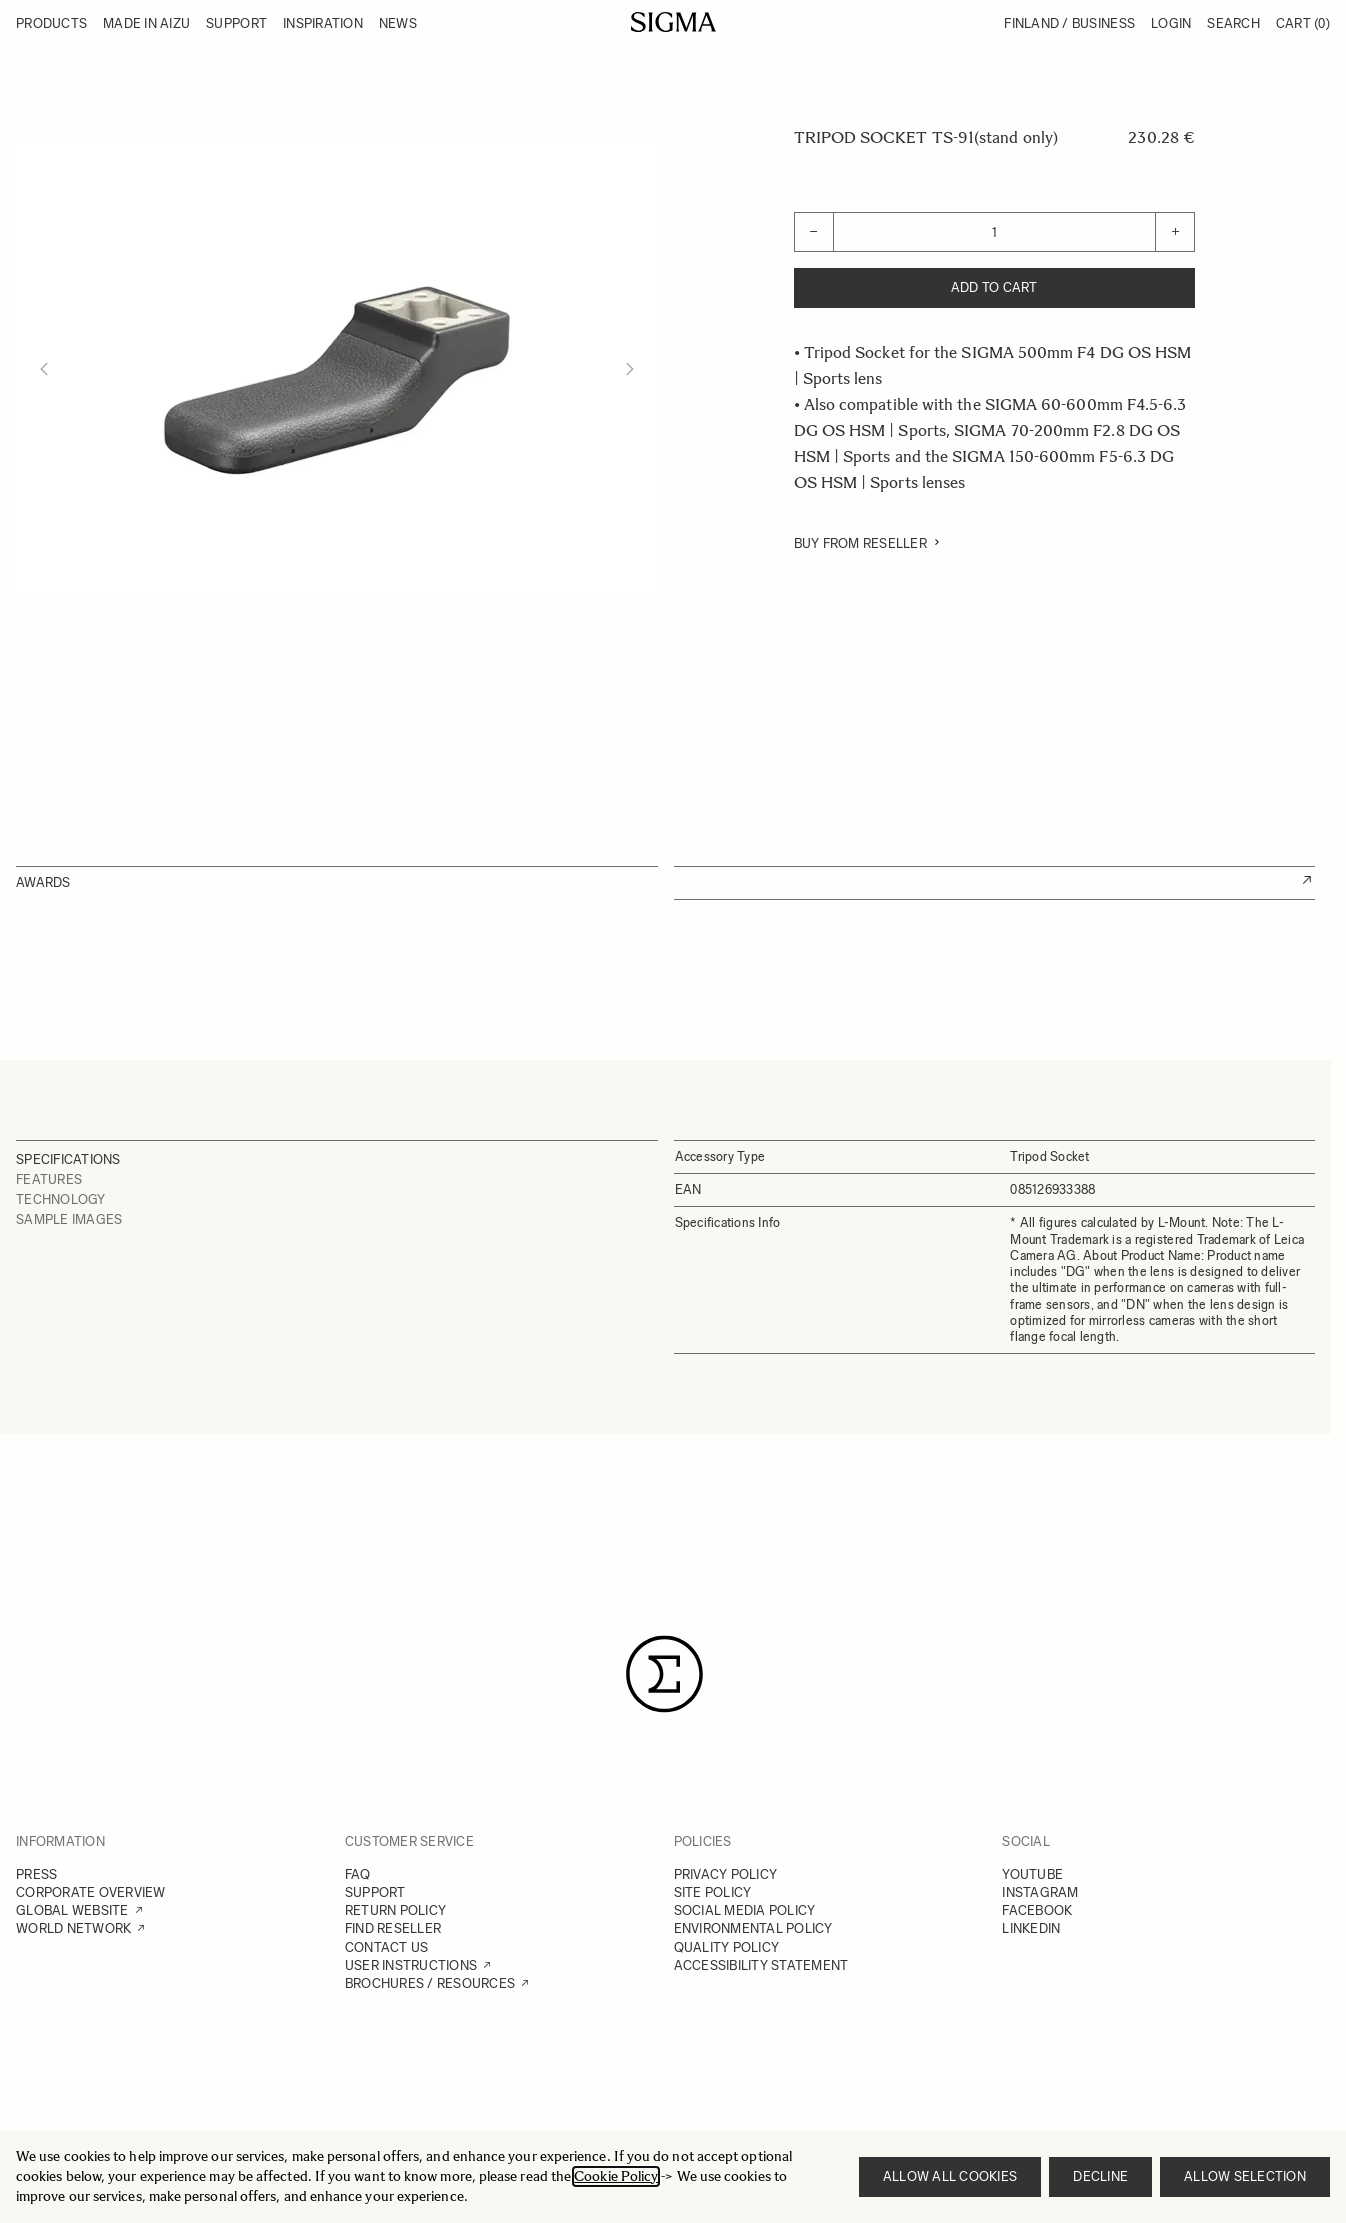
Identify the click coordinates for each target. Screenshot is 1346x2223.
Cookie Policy (616, 2176)
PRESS (36, 1874)
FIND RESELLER (393, 1928)
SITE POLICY (713, 1892)
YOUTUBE (1032, 1874)
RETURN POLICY (395, 1910)
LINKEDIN (1031, 1928)
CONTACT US (387, 1947)
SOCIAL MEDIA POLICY (745, 1910)
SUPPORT (375, 1892)
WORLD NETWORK (73, 1928)
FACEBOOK (1037, 1910)
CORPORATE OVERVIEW (91, 1892)
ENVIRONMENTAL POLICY (753, 1928)
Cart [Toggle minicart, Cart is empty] (1303, 23)
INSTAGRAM (1040, 1892)
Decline (1100, 2176)
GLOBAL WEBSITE (72, 1910)
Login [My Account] (1171, 23)
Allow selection (1245, 2176)
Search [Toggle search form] (1233, 23)
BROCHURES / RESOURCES (430, 1983)
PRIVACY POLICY (726, 1874)
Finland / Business (1069, 23)
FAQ (358, 1874)
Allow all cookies (950, 2176)
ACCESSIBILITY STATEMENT (761, 1965)
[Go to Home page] (673, 22)
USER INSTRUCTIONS (411, 1965)
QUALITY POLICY (727, 1947)
